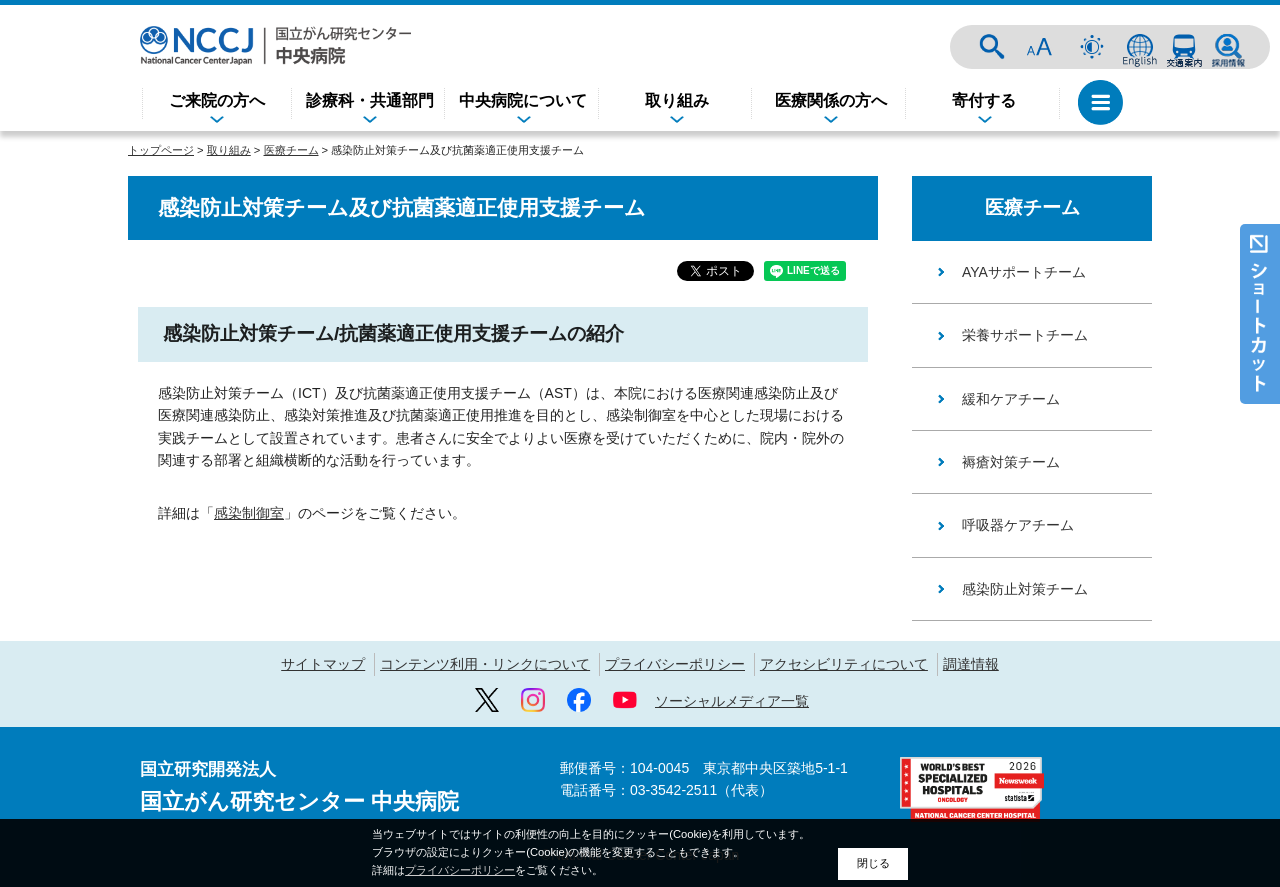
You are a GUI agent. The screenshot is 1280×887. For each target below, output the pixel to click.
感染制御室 (249, 487)
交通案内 (1184, 47)
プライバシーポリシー (675, 664)
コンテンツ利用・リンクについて (485, 664)
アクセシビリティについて (844, 664)
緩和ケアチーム (1011, 399)
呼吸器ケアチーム (1018, 525)
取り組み (677, 100)
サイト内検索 (992, 47)
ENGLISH (1140, 47)
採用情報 (1228, 47)
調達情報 (971, 664)
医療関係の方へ (831, 100)
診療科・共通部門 (370, 100)
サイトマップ (323, 664)
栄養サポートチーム (1025, 335)
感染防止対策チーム (1025, 589)
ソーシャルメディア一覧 (732, 701)
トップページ (161, 150)
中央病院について (523, 100)
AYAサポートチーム (1024, 272)
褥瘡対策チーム (1011, 462)
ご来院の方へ (217, 100)
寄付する (984, 100)
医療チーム (291, 150)
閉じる (873, 866)
